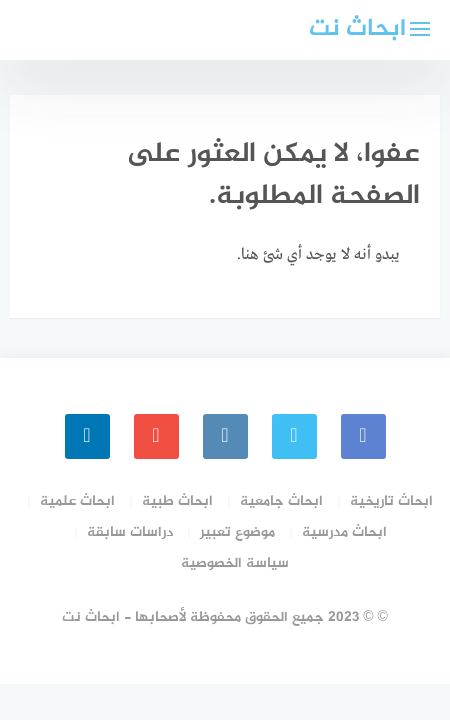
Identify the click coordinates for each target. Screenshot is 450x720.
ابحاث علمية (77, 501)
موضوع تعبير (237, 532)
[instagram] (225, 436)
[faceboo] (363, 436)
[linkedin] (87, 436)
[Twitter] (294, 436)
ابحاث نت (357, 29)
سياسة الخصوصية (235, 563)
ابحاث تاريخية (391, 501)
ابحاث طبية (177, 501)
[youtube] (156, 436)
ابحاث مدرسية (344, 532)
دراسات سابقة (130, 532)
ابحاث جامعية (281, 501)
